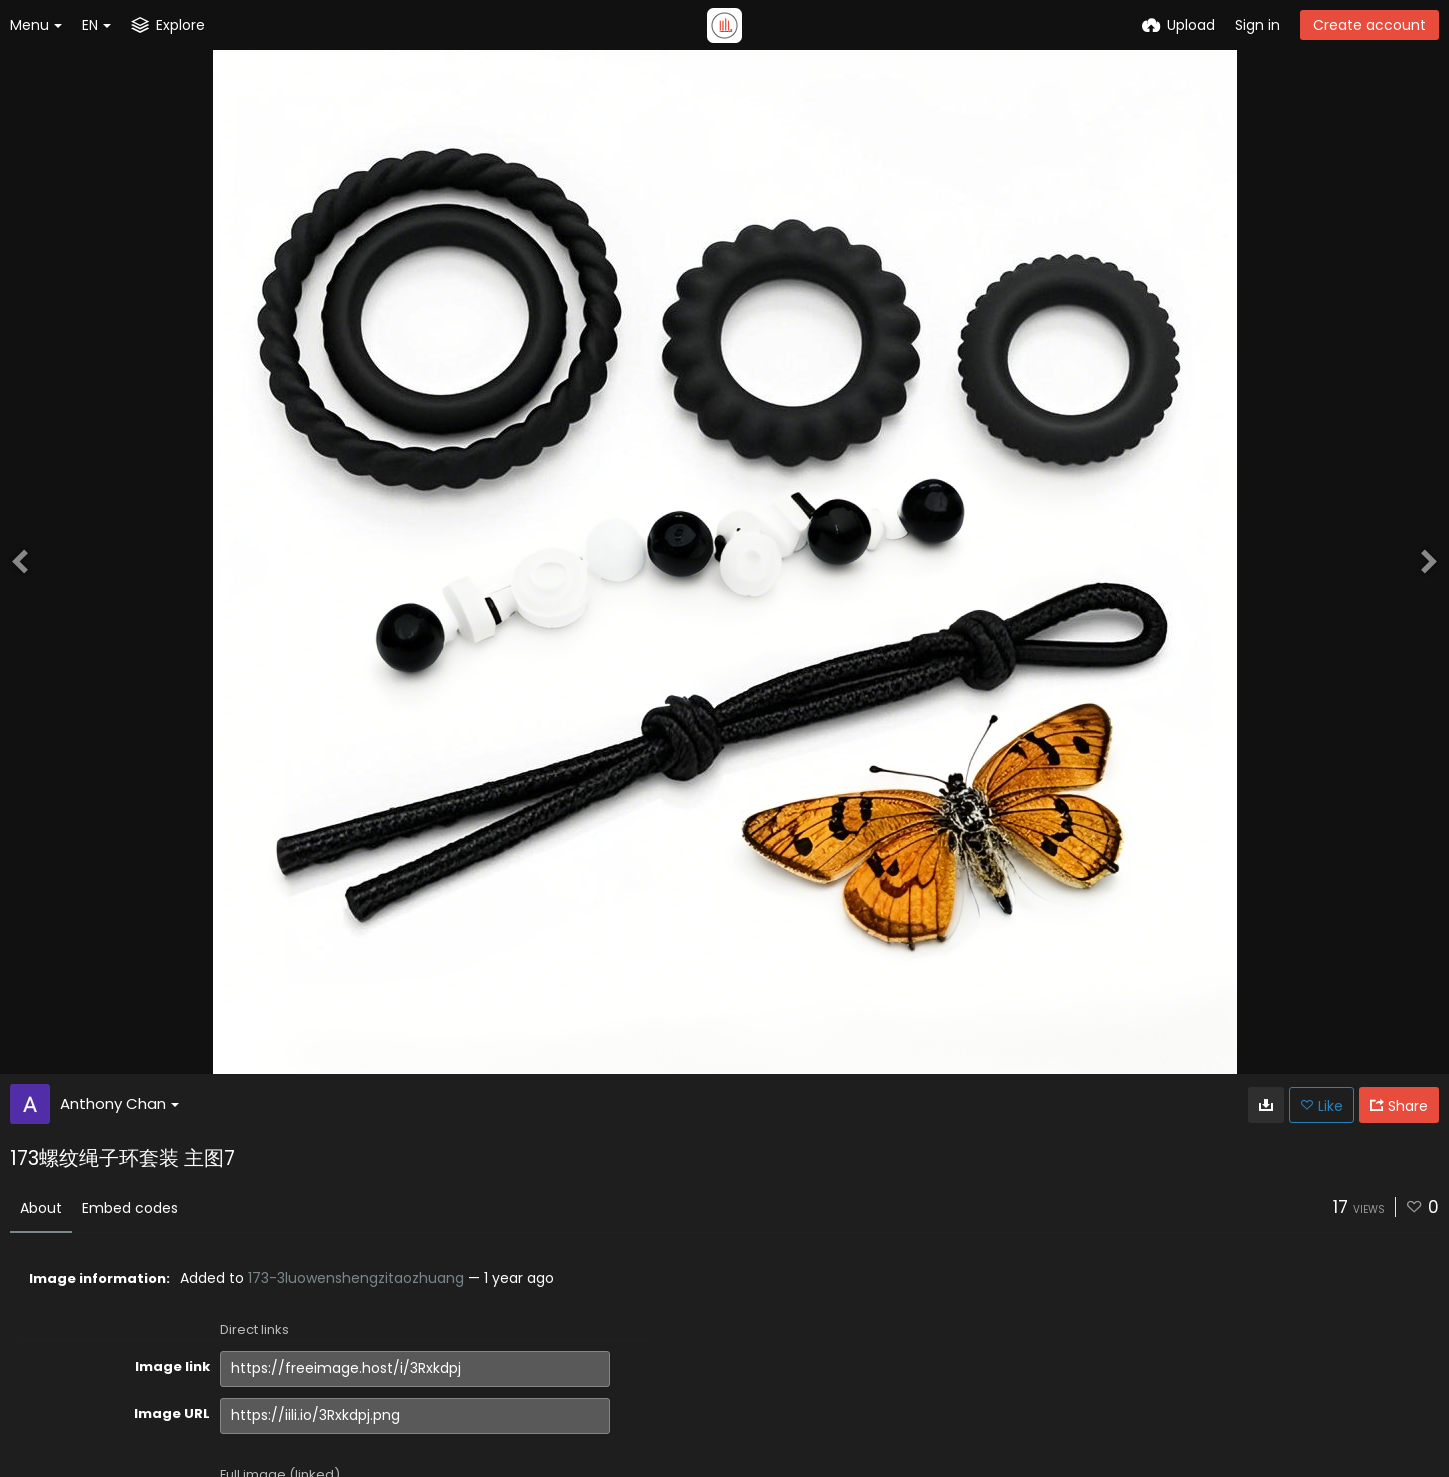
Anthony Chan (119, 1103)
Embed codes (130, 1208)
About (41, 1208)
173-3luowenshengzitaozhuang (356, 1278)
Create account (1369, 25)
